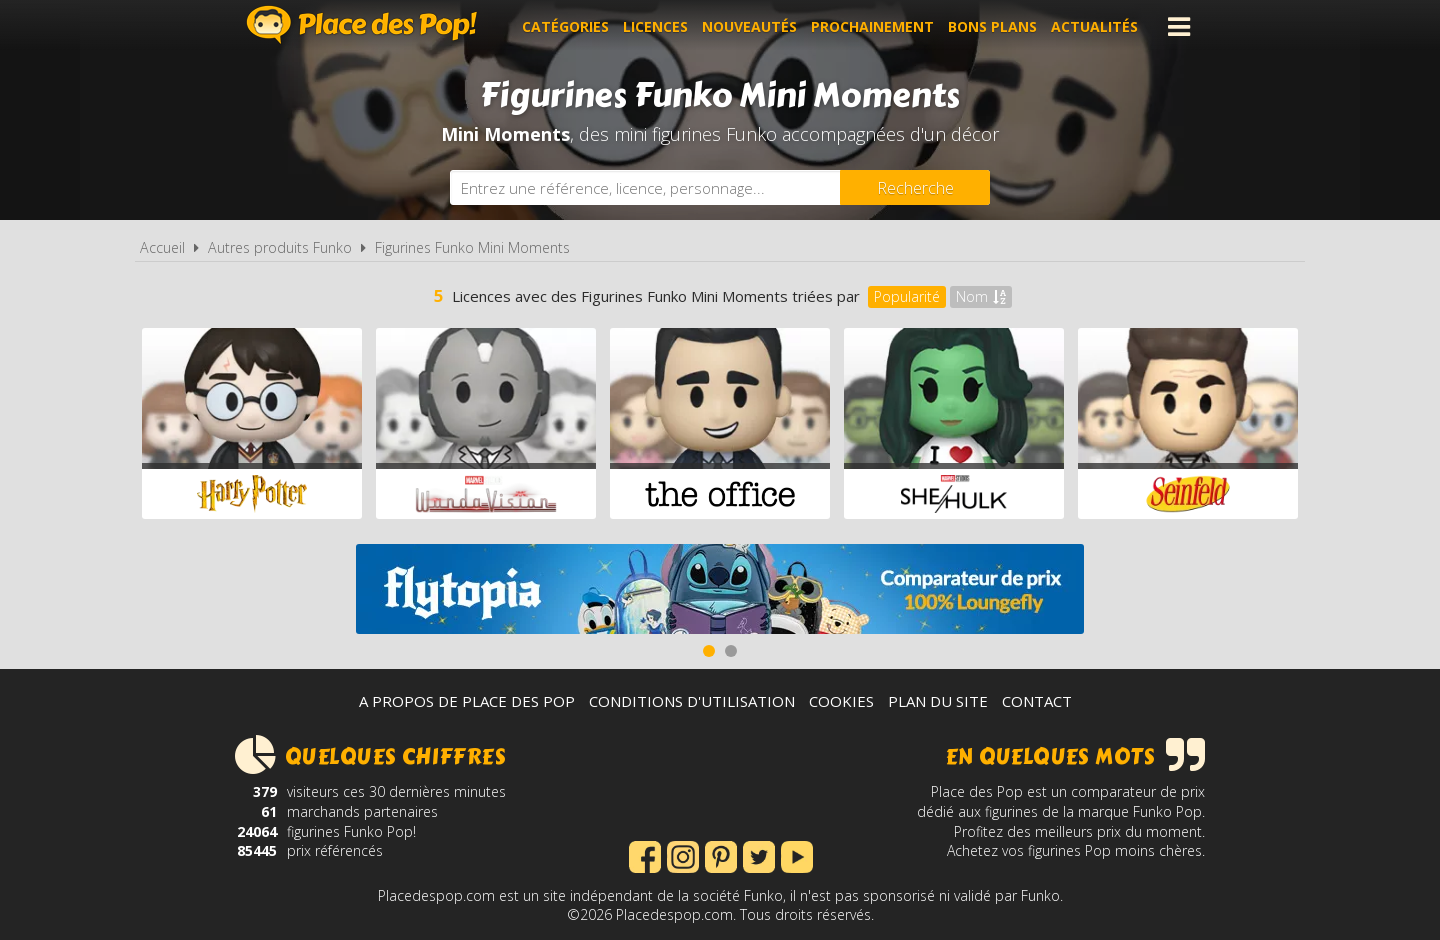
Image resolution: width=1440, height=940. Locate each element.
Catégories (565, 26)
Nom (981, 296)
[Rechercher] (915, 187)
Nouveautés (749, 26)
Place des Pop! (362, 24)
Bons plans (992, 26)
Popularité (907, 296)
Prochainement (872, 26)
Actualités (1094, 26)
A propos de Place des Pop (467, 701)
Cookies (841, 701)
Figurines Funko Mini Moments (472, 247)
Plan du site (938, 701)
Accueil (162, 247)
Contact (1037, 701)
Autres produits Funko (280, 247)
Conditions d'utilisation (692, 701)
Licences (655, 26)
